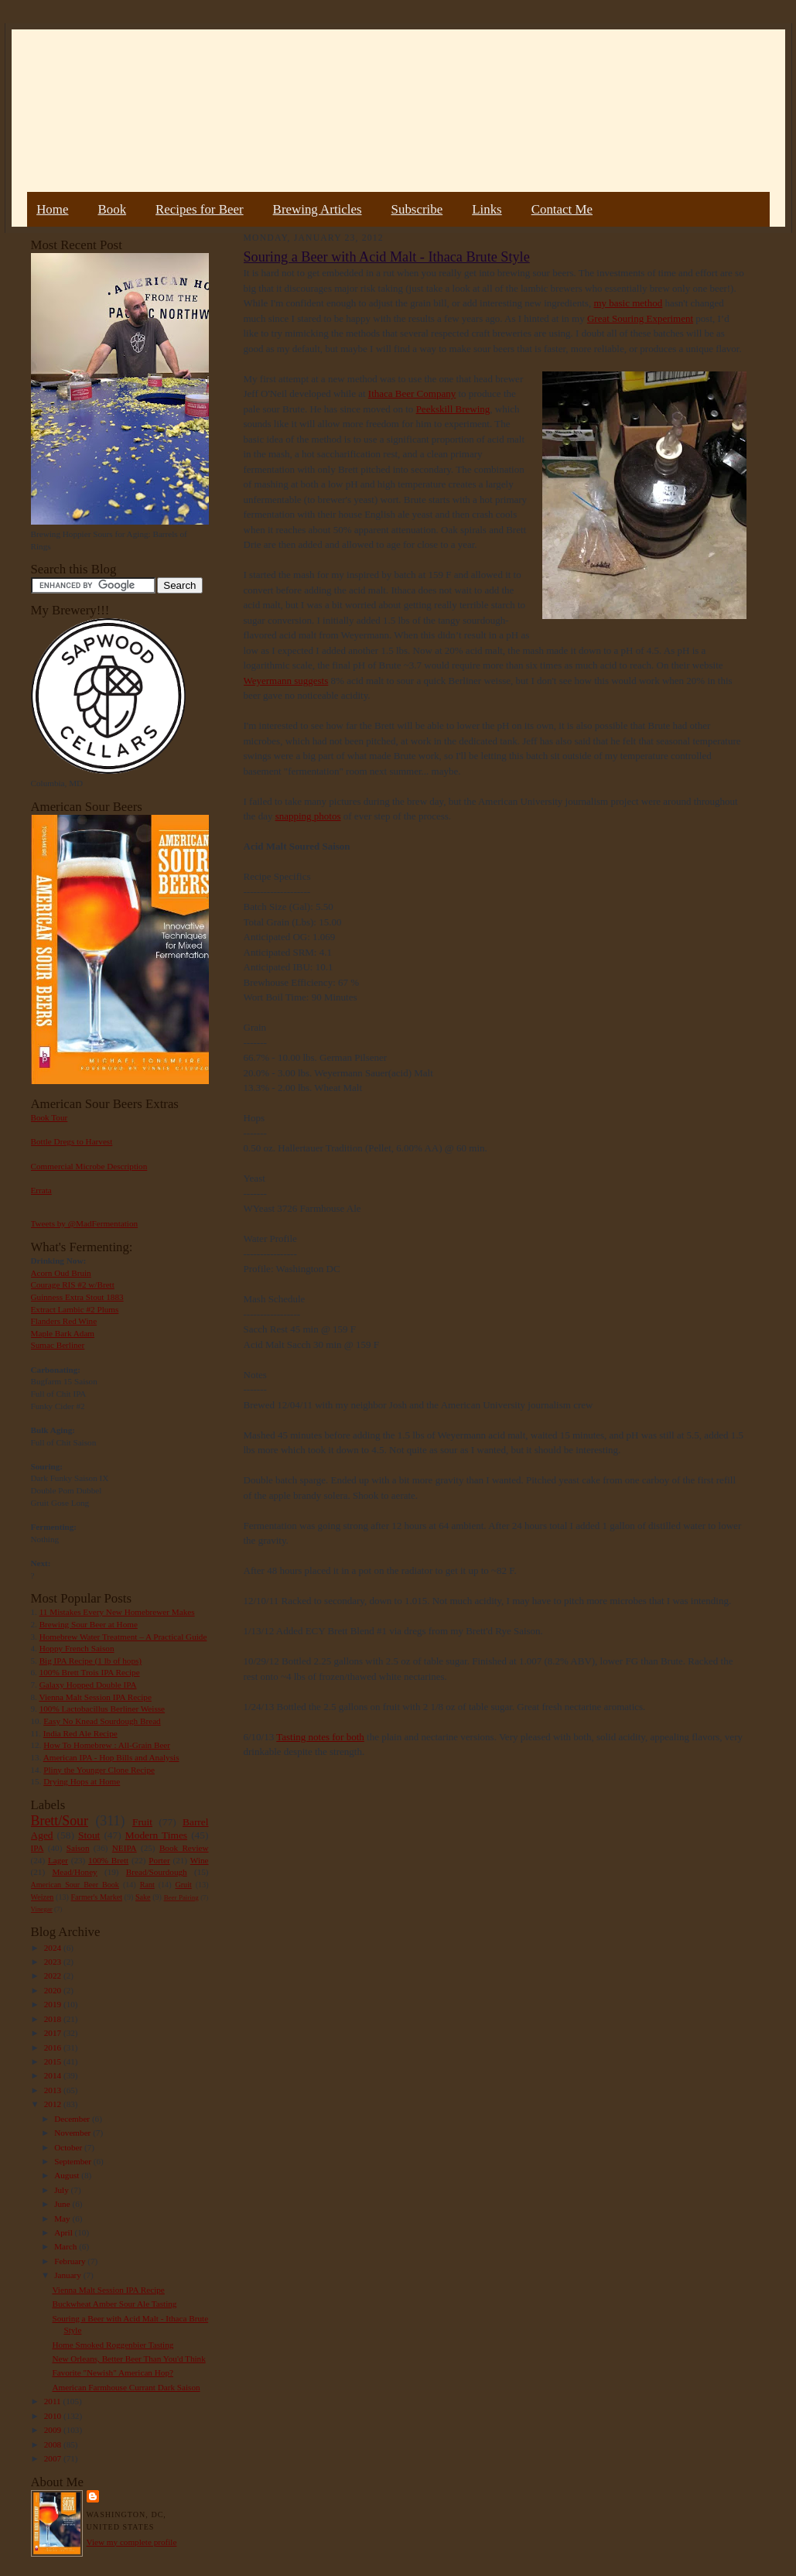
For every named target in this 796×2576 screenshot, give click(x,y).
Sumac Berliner (58, 1345)
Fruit (142, 1822)
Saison (78, 1847)
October (69, 2147)
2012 (53, 2104)
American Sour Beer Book (75, 1884)
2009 (53, 2429)
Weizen (42, 1897)
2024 (53, 1947)
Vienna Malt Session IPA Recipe (95, 1697)
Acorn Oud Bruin (61, 1273)
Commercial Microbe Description (89, 1166)
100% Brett (108, 1860)
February (70, 2261)
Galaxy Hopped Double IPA (88, 1684)
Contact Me (562, 209)
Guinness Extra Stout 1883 (77, 1297)
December (73, 2118)
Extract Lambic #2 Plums (75, 1309)
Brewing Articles (317, 209)
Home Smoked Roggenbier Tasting (112, 2344)
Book (111, 209)
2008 (53, 2444)
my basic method (627, 303)
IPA (37, 1847)
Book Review (184, 1847)
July (62, 2190)
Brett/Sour (59, 1821)
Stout (89, 1835)
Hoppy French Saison (76, 1648)
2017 (53, 2032)
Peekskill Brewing (453, 409)
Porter (159, 1860)
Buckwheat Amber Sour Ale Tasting (114, 2303)
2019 (53, 2004)
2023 (53, 1961)
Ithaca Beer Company (412, 393)
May (63, 2218)
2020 (53, 1990)
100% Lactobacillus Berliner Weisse (102, 1708)
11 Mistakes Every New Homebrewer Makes (117, 1611)
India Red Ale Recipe (80, 1733)
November (73, 2132)
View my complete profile (132, 2542)
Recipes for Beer (199, 209)
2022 (53, 1975)
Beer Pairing (181, 1897)
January (69, 2275)
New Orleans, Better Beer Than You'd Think (128, 2358)
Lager (58, 1860)
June (63, 2203)
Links (486, 209)
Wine (199, 1860)
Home (52, 209)
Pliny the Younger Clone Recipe (99, 1769)
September (74, 2161)
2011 (53, 2401)
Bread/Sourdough (156, 1871)
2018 (53, 2019)
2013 (53, 2090)
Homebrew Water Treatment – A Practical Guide (123, 1636)
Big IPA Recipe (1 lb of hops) (90, 1660)
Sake (143, 1897)
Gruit (184, 1884)
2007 (53, 2458)
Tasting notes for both (320, 1737)
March (66, 2246)
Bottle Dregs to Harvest (72, 1141)
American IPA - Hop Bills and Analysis (111, 1757)
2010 (53, 2415)
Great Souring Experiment (640, 318)
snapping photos (308, 816)
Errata (41, 1190)
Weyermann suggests (286, 680)
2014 (53, 2075)
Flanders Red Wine (64, 1321)
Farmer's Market (96, 1897)
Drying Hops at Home (81, 1781)
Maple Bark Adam (63, 1333)
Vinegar (42, 1909)
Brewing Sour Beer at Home (88, 1624)
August (67, 2175)
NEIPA (124, 1847)
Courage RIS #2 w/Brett (72, 1284)
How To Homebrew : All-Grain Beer (106, 1745)
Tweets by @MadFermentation (84, 1223)
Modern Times (156, 1835)
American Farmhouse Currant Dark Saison (126, 2387)
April (64, 2232)
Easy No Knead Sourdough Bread (101, 1721)
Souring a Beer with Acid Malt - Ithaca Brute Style (387, 257)
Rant (147, 1884)
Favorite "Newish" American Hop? (112, 2372)
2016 (53, 2047)
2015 (53, 2061)
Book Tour (49, 1117)
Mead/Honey (74, 1871)
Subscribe (417, 209)
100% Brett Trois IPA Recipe (89, 1672)
